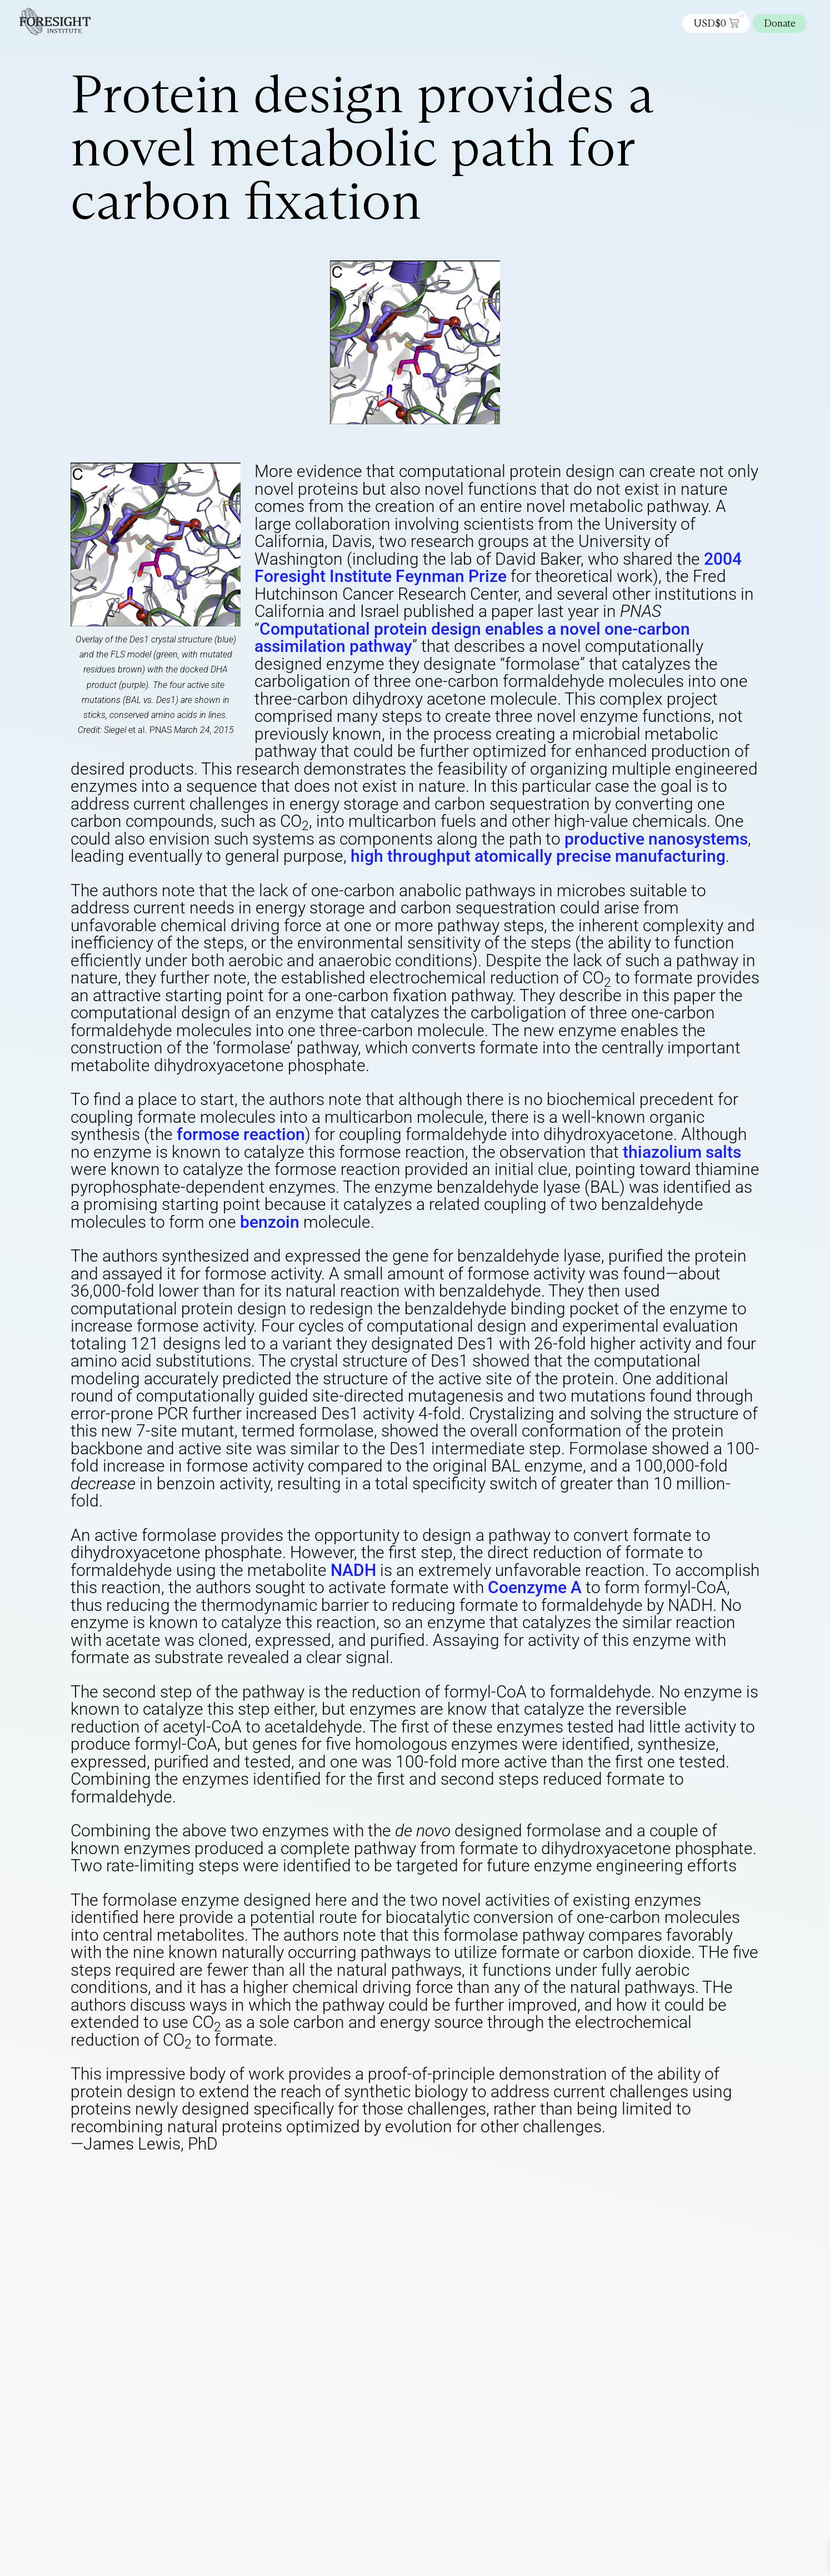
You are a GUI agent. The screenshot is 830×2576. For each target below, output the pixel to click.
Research (526, 2192)
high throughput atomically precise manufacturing (538, 856)
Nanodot (268, 2192)
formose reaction (241, 1134)
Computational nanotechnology (447, 2182)
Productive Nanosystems (454, 2192)
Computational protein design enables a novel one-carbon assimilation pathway (472, 637)
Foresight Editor (205, 2173)
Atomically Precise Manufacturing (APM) (213, 2182)
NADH (353, 1570)
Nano (152, 2192)
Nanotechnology (367, 2192)
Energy (530, 2182)
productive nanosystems (656, 838)
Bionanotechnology (339, 2182)
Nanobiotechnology (207, 2192)
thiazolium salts (682, 1152)
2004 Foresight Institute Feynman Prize (498, 567)
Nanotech (310, 2192)
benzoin (269, 1222)
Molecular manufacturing (599, 2182)
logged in (198, 2247)
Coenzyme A (535, 1587)
